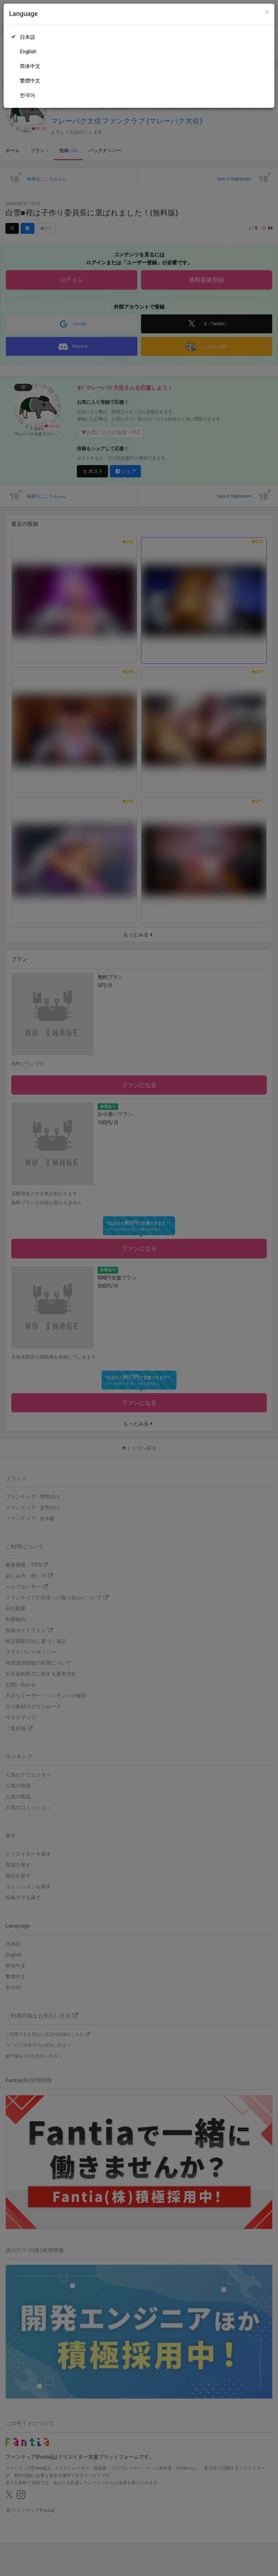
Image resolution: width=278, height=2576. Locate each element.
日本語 (27, 37)
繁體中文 (30, 81)
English (28, 51)
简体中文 (30, 66)
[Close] (267, 12)
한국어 (27, 95)
